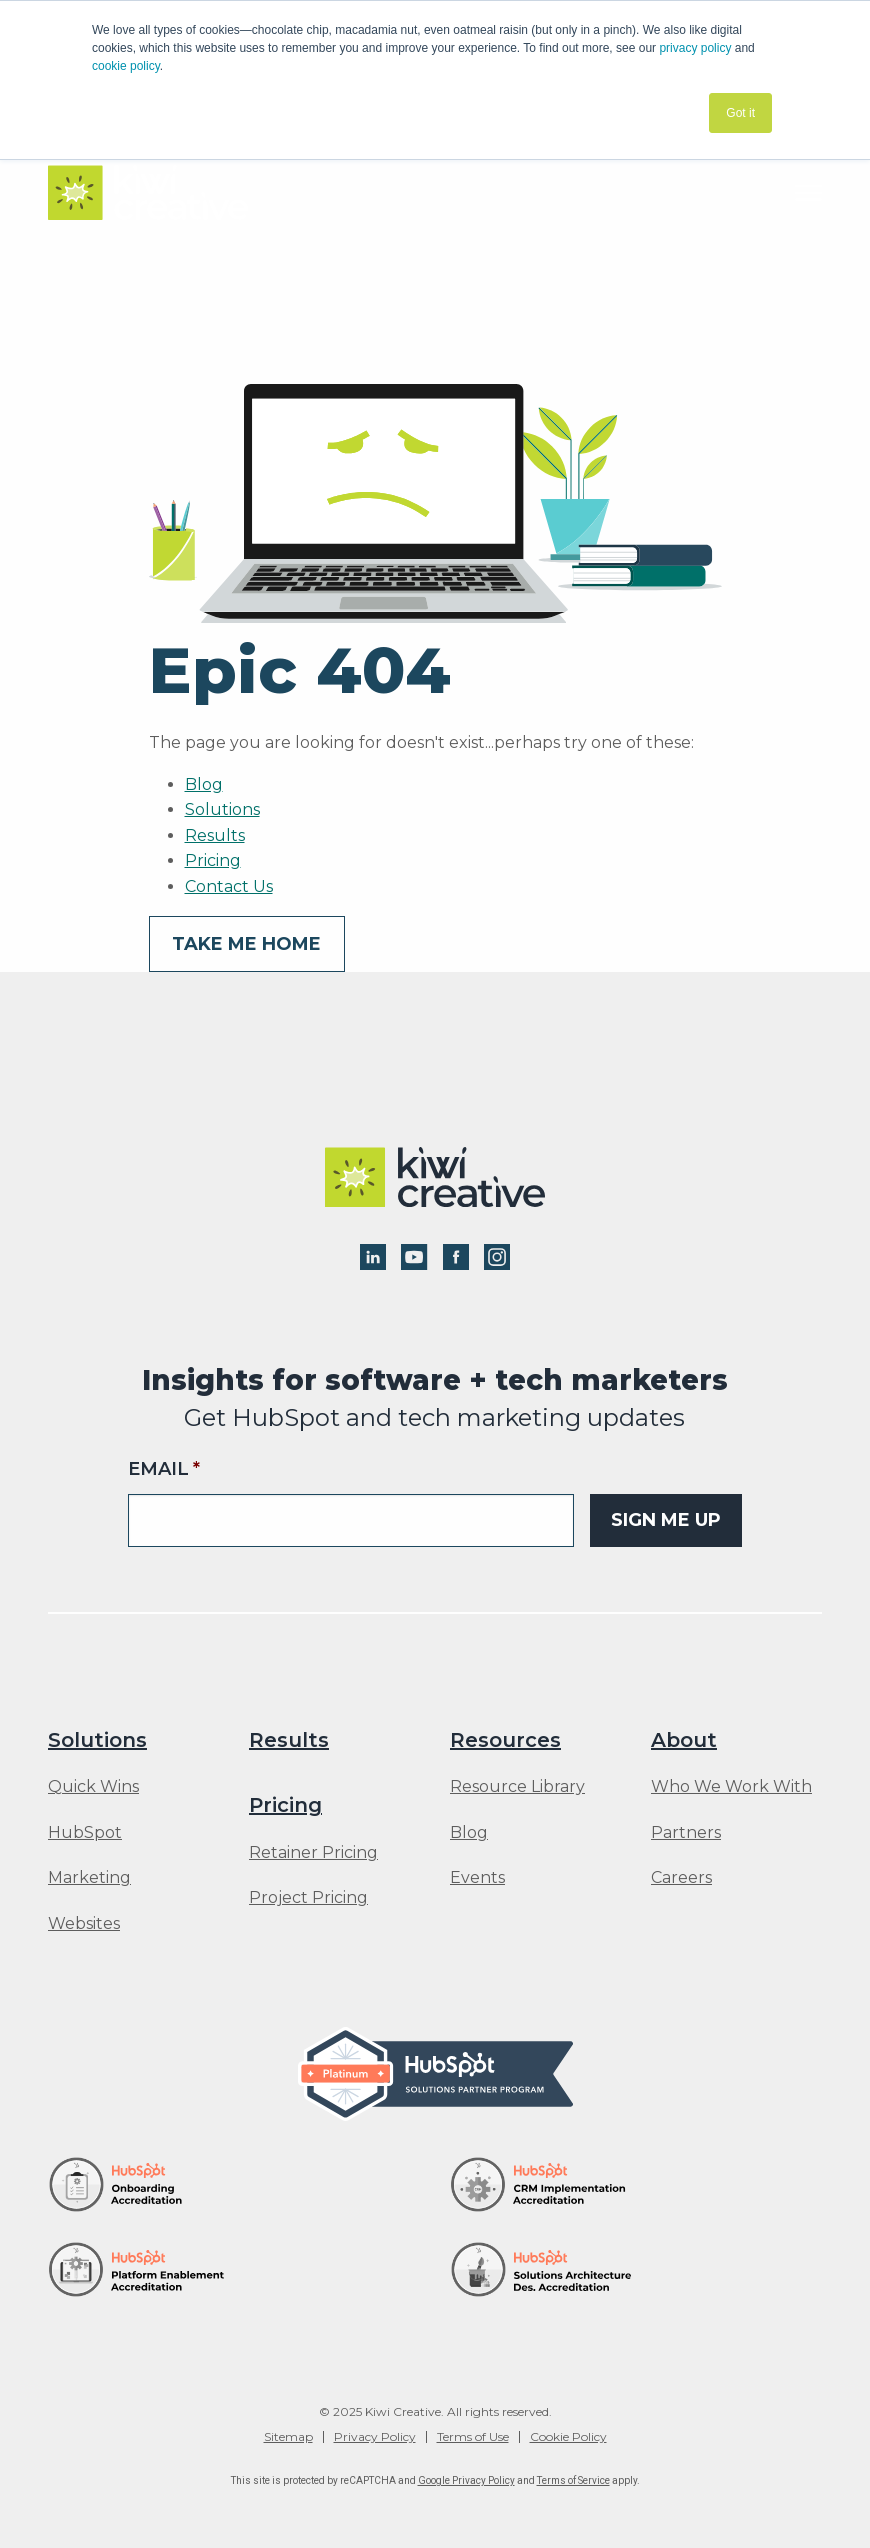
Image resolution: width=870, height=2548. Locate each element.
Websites (84, 1924)
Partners (686, 1833)
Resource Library (517, 1787)
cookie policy (126, 66)
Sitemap (288, 2437)
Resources (505, 1740)
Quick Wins (93, 1787)
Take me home (246, 944)
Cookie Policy (568, 2437)
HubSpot (85, 1833)
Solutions (222, 809)
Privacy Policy (375, 2437)
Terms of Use (473, 2437)
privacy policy (695, 48)
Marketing (89, 1878)
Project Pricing (308, 1898)
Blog (204, 784)
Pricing (213, 860)
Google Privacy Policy (466, 2480)
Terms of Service (573, 2480)
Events (477, 1878)
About (684, 1740)
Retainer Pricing (313, 1853)
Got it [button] (740, 113)
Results (215, 835)
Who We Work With (731, 1787)
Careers (681, 1878)
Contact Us (229, 886)
